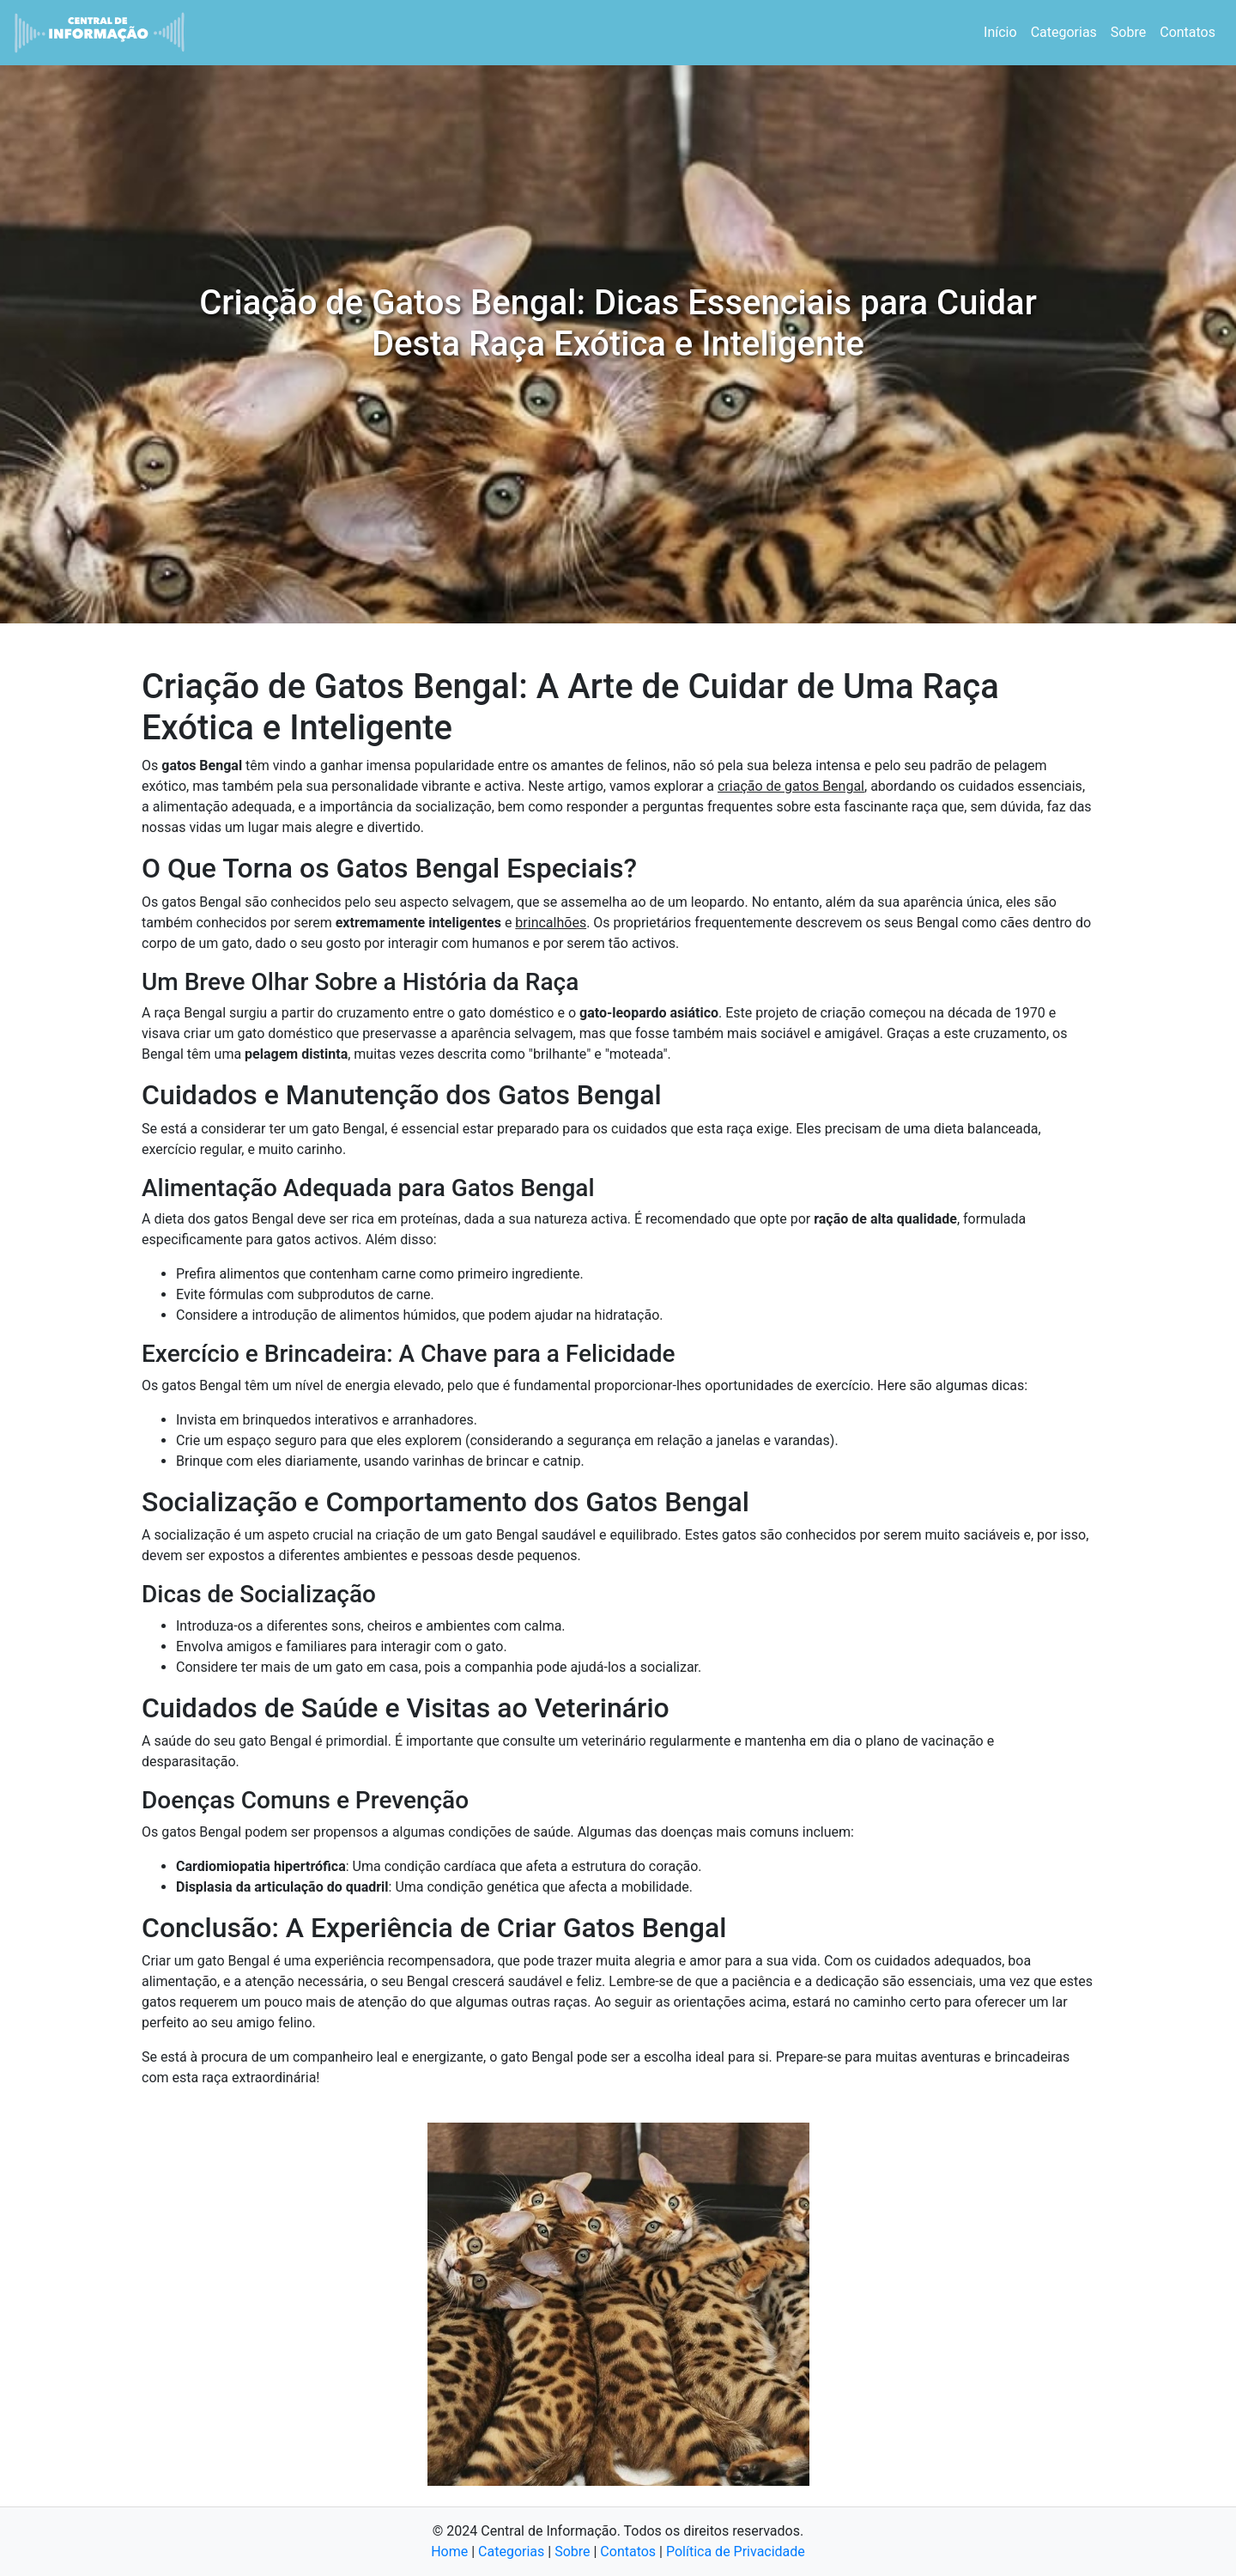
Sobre (1128, 32)
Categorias (1064, 32)
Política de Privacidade (735, 2551)
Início (1000, 32)
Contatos (1187, 32)
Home (449, 2551)
